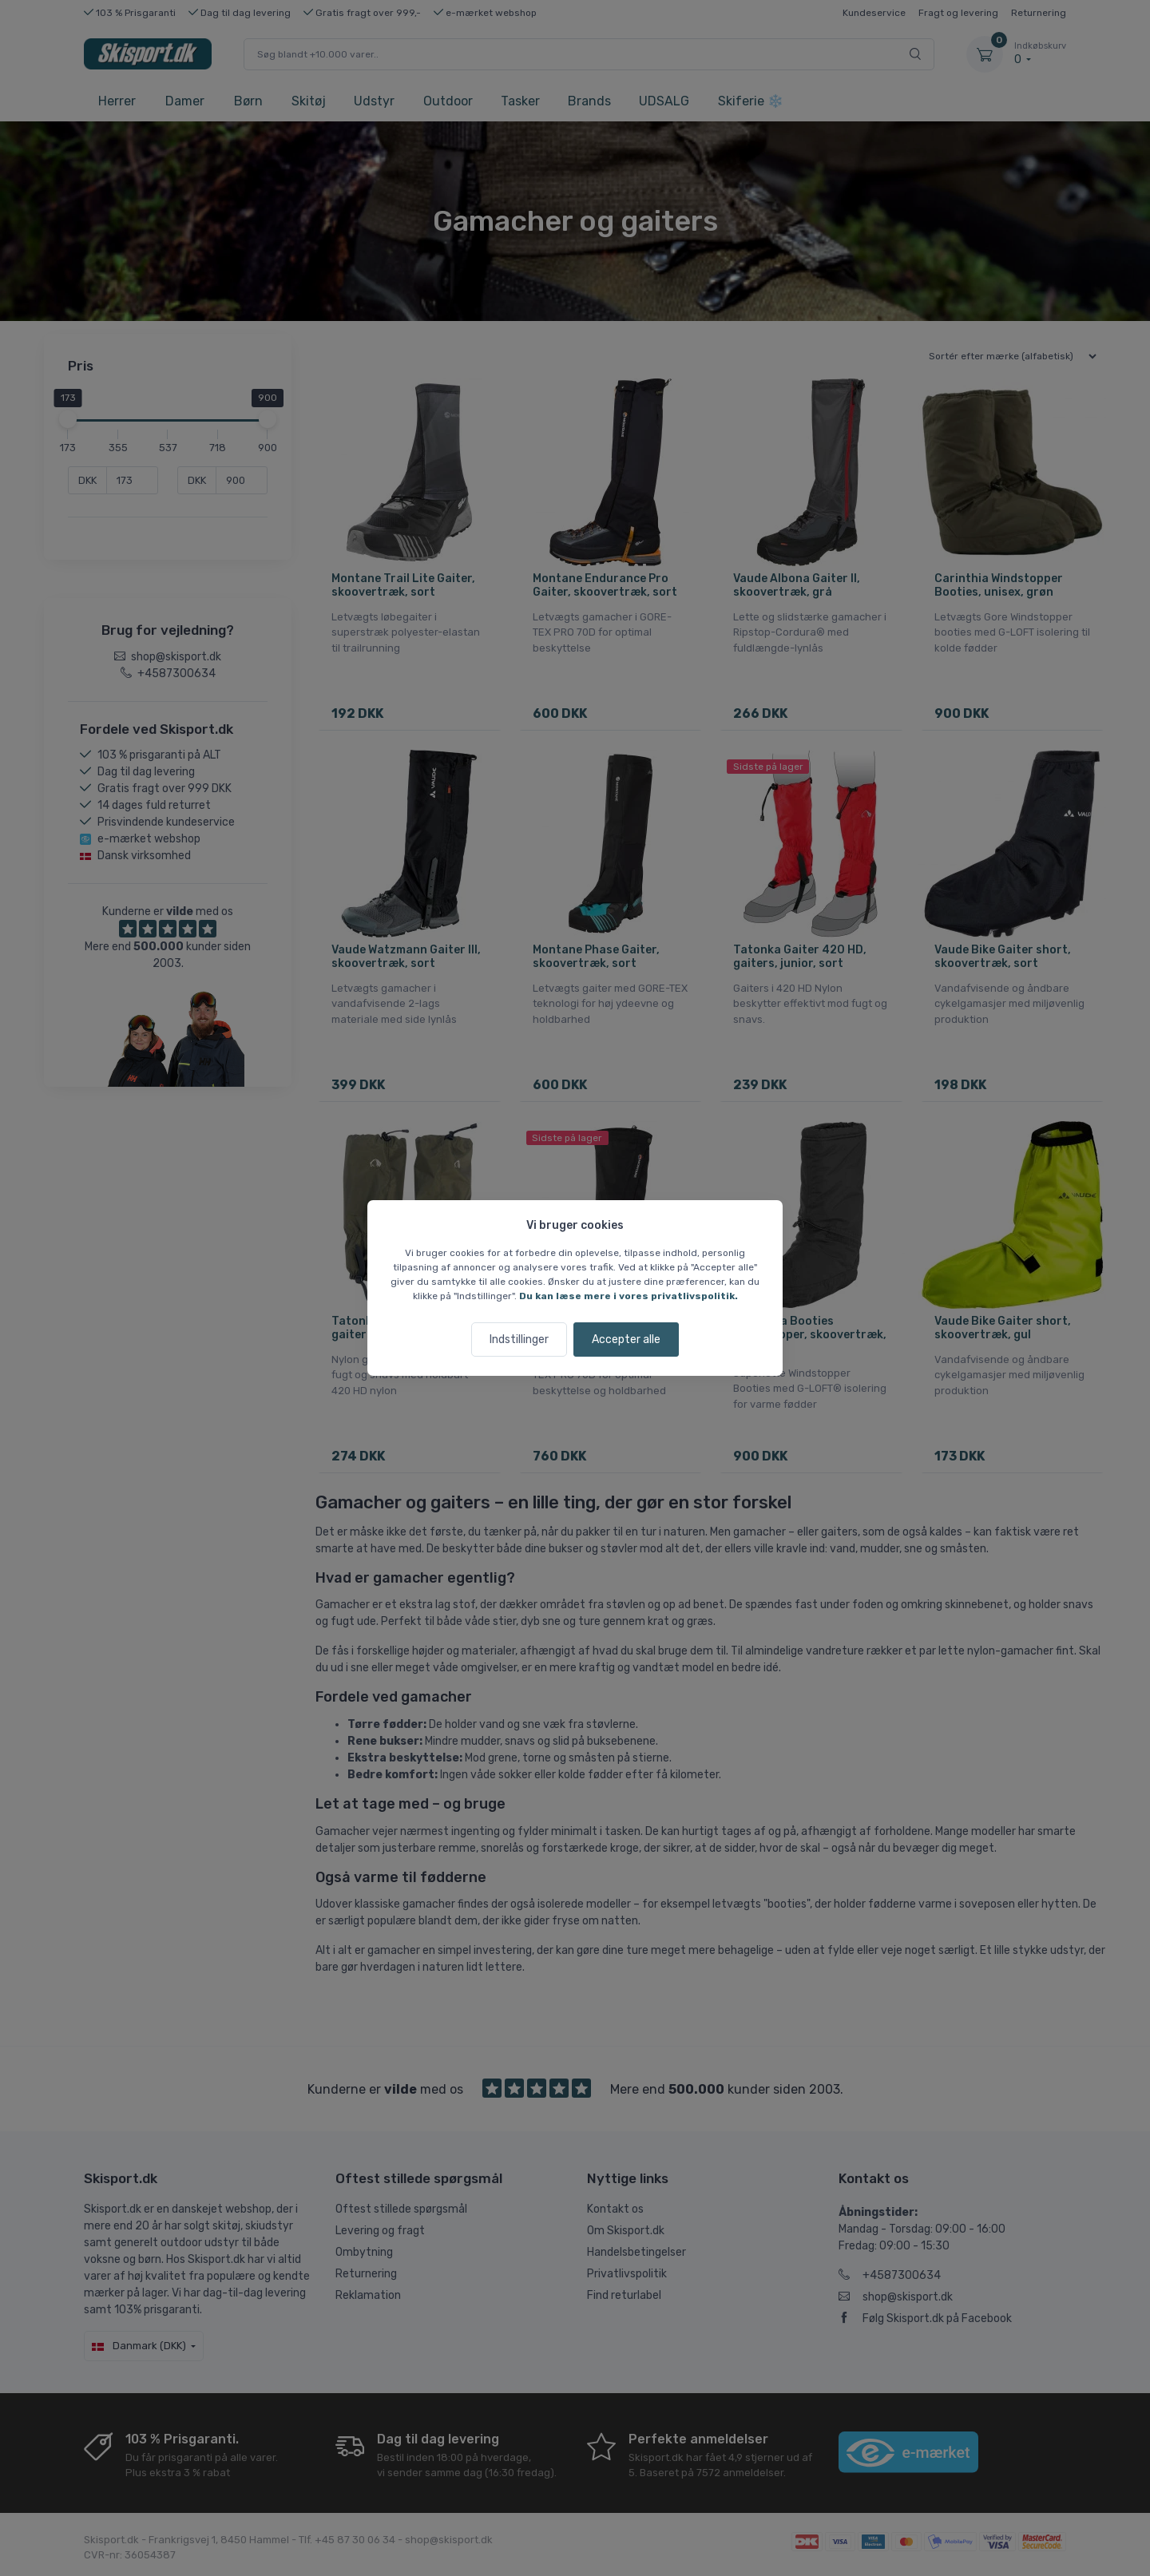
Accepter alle (626, 1339)
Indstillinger (519, 1339)
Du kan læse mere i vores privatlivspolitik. (628, 1296)
